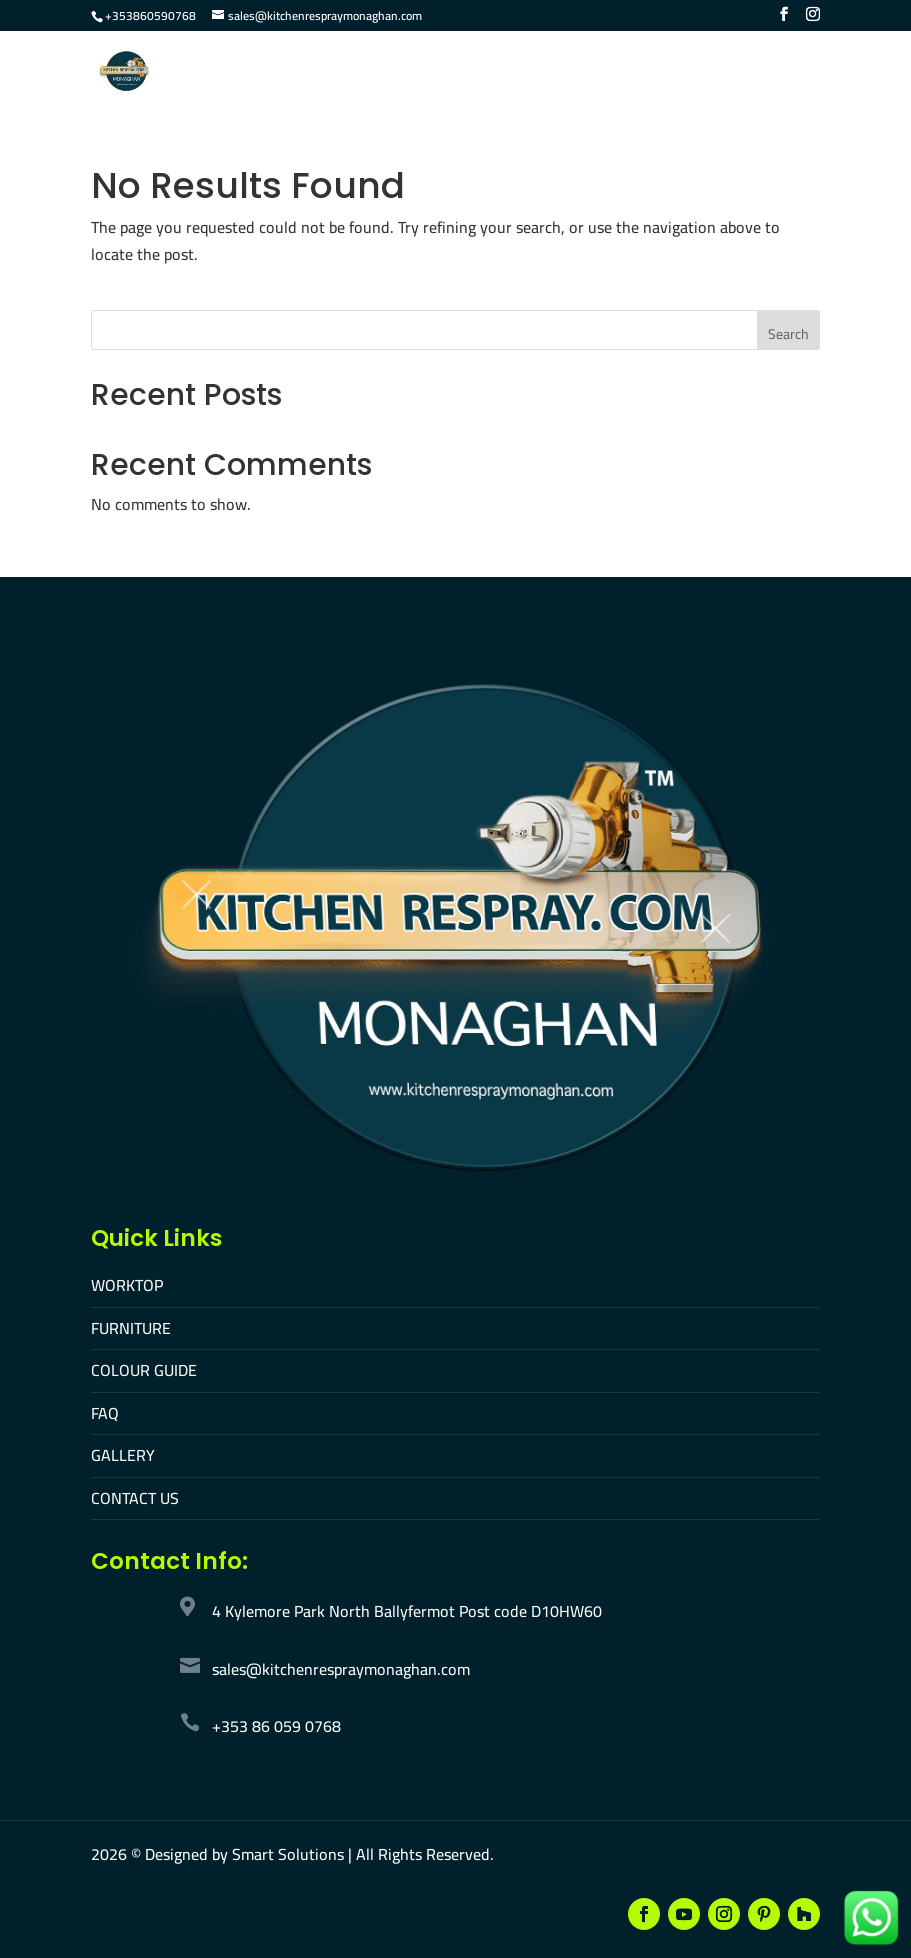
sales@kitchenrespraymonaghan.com (341, 1669)
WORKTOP (127, 1285)
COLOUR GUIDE (144, 1370)
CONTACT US (135, 1498)
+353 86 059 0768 (276, 1726)
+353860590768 (150, 15)
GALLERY (123, 1455)
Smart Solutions (288, 1854)
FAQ (105, 1413)
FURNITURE (131, 1328)
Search (788, 334)
